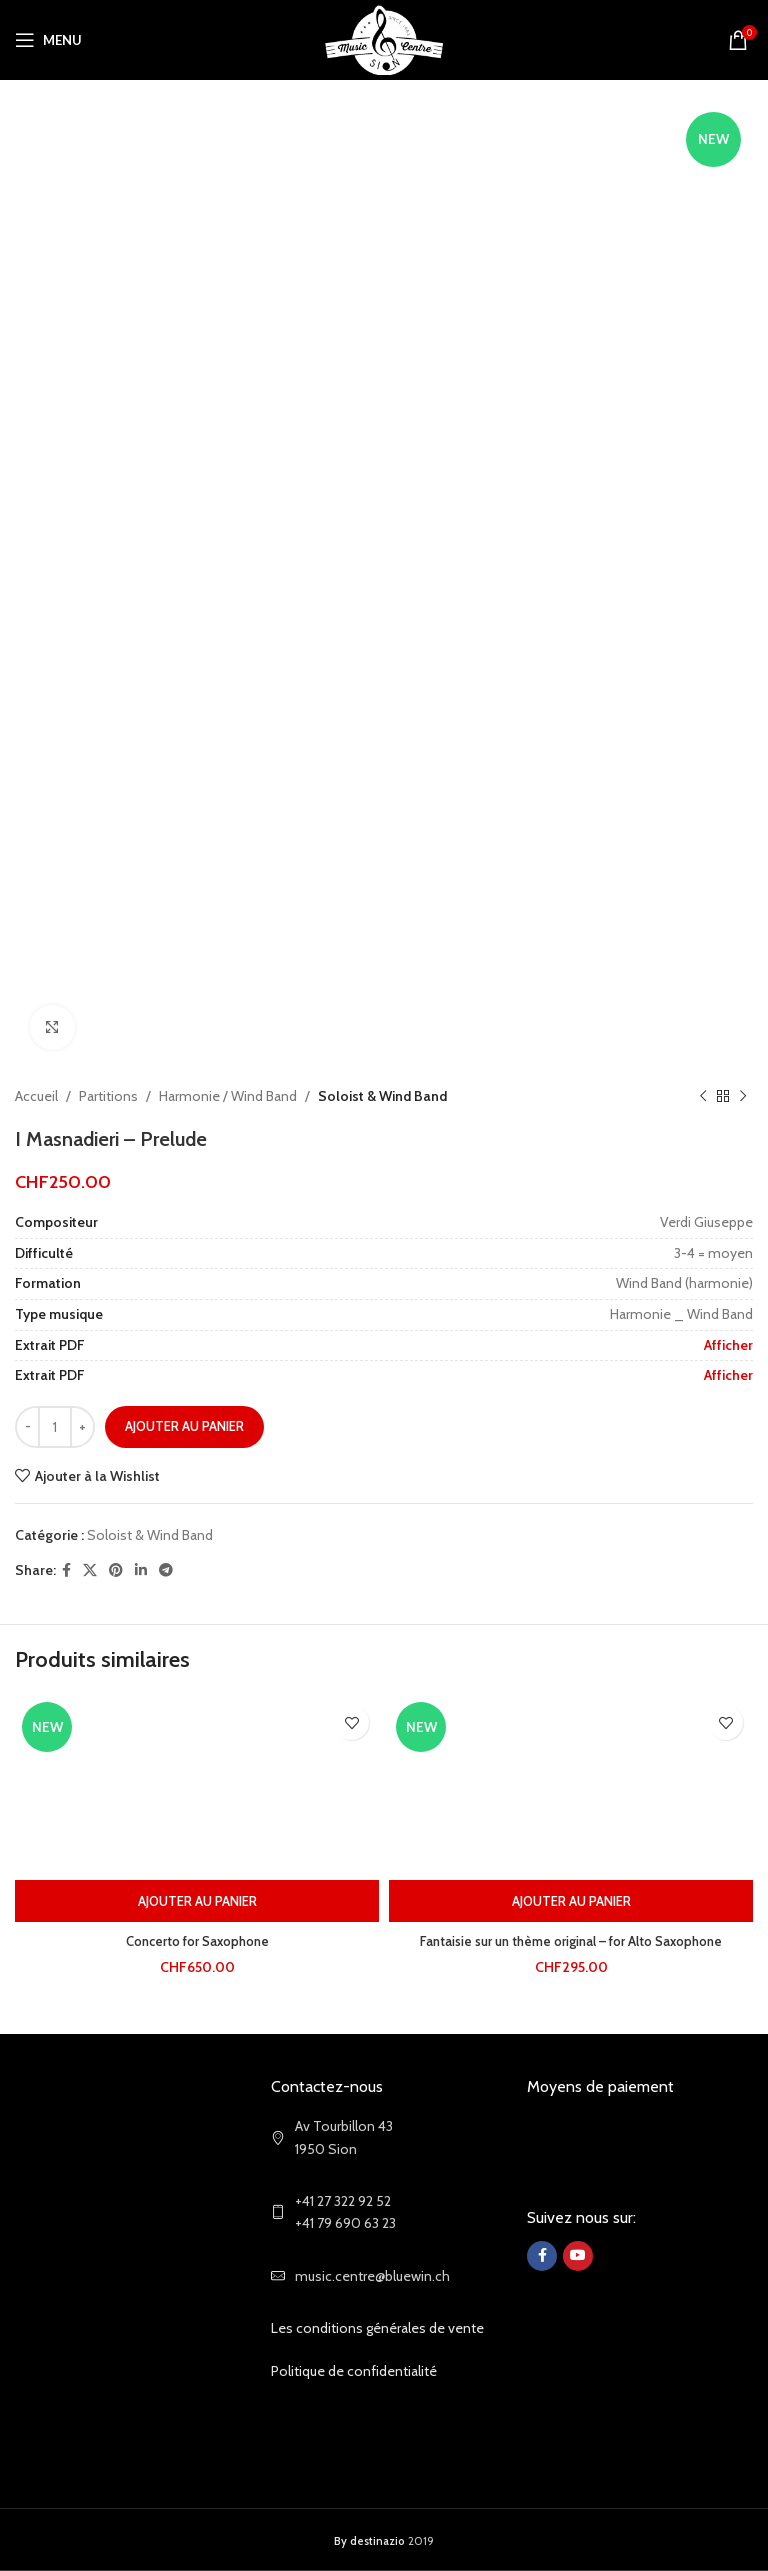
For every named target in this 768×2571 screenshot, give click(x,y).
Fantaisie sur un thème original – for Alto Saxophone (571, 1941)
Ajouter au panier (184, 1426)
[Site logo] (384, 38)
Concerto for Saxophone (197, 1941)
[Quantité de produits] (55, 1427)
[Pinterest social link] (116, 1570)
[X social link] (90, 1570)
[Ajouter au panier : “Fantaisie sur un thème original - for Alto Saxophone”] (571, 1901)
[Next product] (743, 1096)
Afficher (728, 1345)
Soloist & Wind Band (382, 1096)
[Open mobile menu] (48, 40)
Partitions (108, 1096)
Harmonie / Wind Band (228, 1096)
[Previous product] (703, 1096)
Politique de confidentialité (354, 2371)
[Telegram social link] (166, 1570)
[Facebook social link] (66, 1570)
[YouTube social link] (578, 2256)
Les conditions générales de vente (377, 2328)
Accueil (36, 1096)
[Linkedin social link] (141, 1570)
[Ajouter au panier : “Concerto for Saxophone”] (197, 1901)
